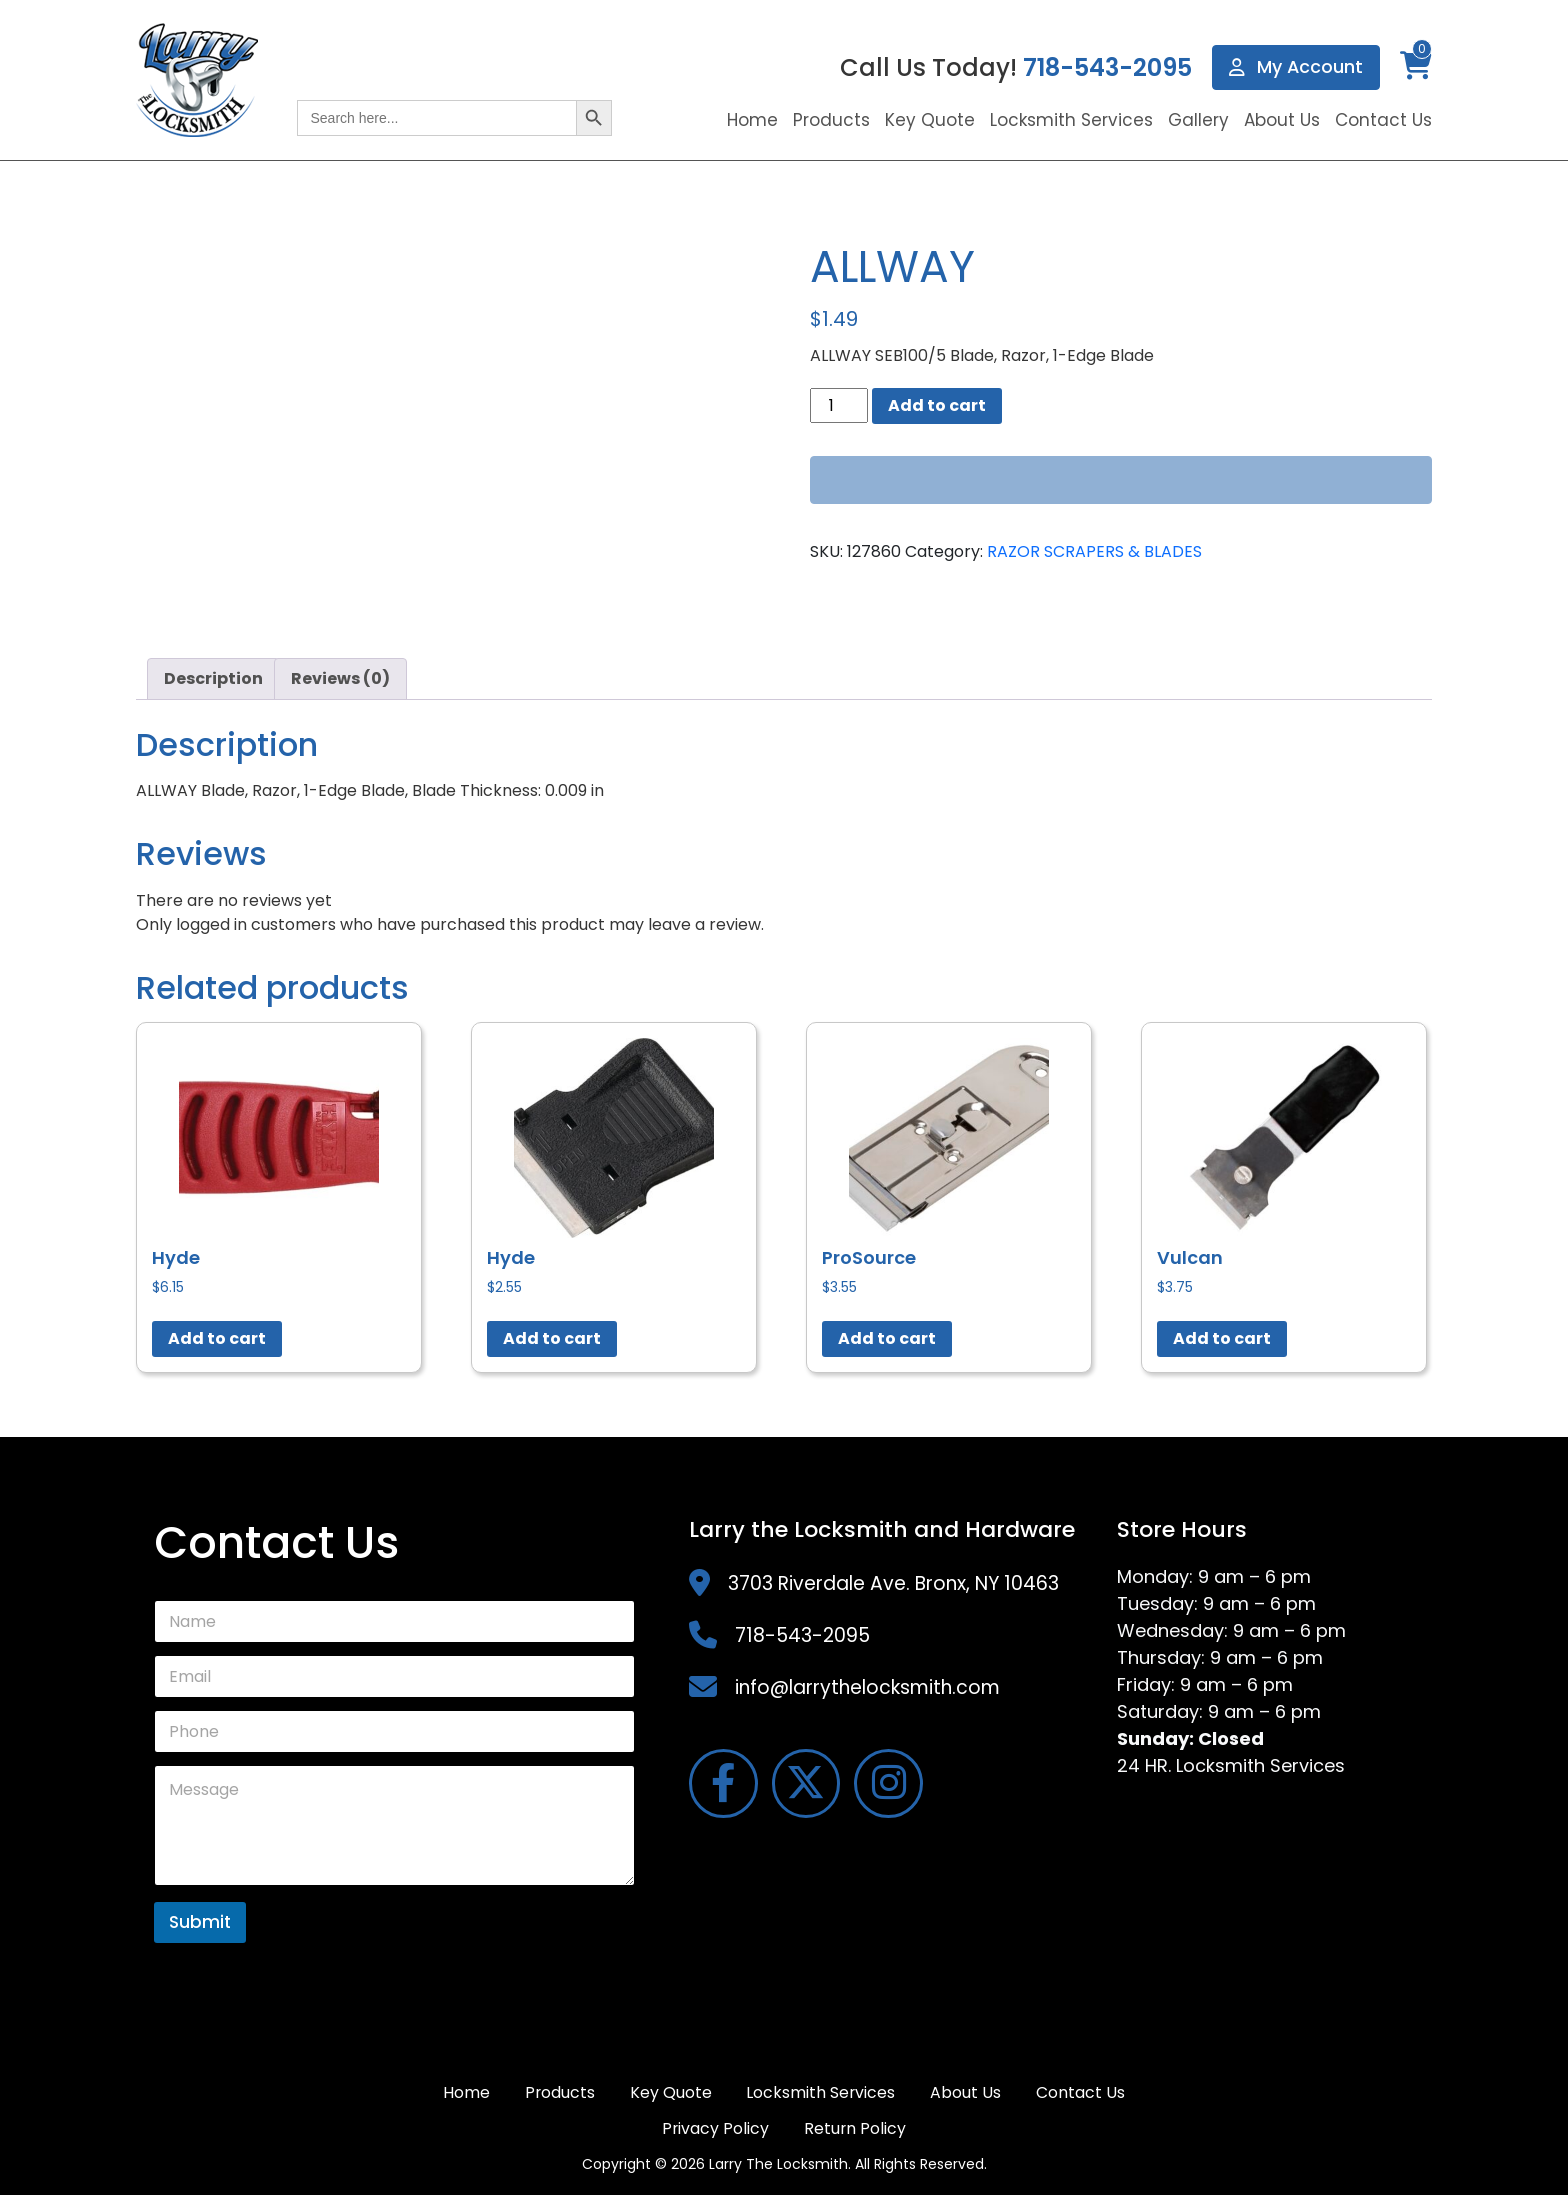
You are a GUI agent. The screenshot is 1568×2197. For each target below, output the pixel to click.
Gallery (1198, 120)
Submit (200, 1922)
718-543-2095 (1106, 67)
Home (752, 120)
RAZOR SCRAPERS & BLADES (1094, 551)
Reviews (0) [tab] (340, 678)
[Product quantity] (839, 405)
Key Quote (930, 120)
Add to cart (937, 405)
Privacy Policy (715, 2129)
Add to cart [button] (217, 1338)
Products (831, 120)
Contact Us (1383, 120)
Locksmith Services (1071, 120)
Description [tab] (213, 678)
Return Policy (856, 2129)
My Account (1295, 67)
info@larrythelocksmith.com (867, 1687)
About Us (1282, 120)
